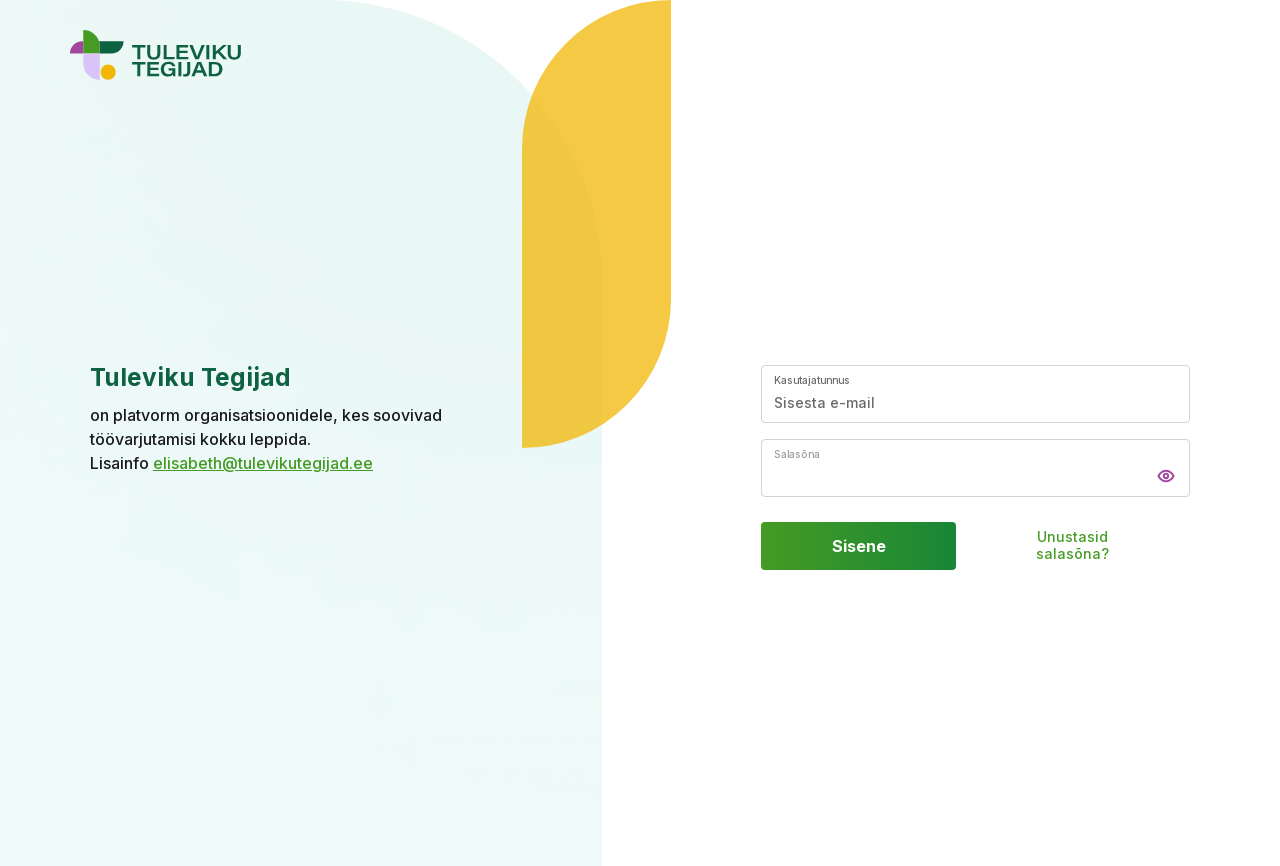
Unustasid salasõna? (1072, 546)
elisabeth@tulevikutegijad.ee (263, 463)
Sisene (859, 546)
